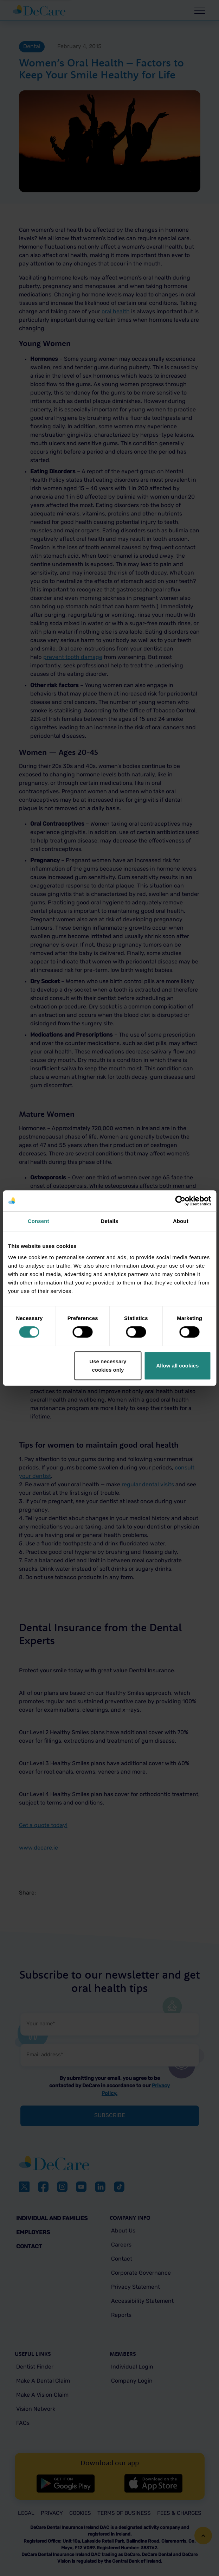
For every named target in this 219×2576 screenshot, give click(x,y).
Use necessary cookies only (107, 1365)
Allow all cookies (177, 1366)
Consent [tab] (38, 1221)
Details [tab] (109, 1221)
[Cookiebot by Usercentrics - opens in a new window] (180, 1201)
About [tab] (180, 1221)
